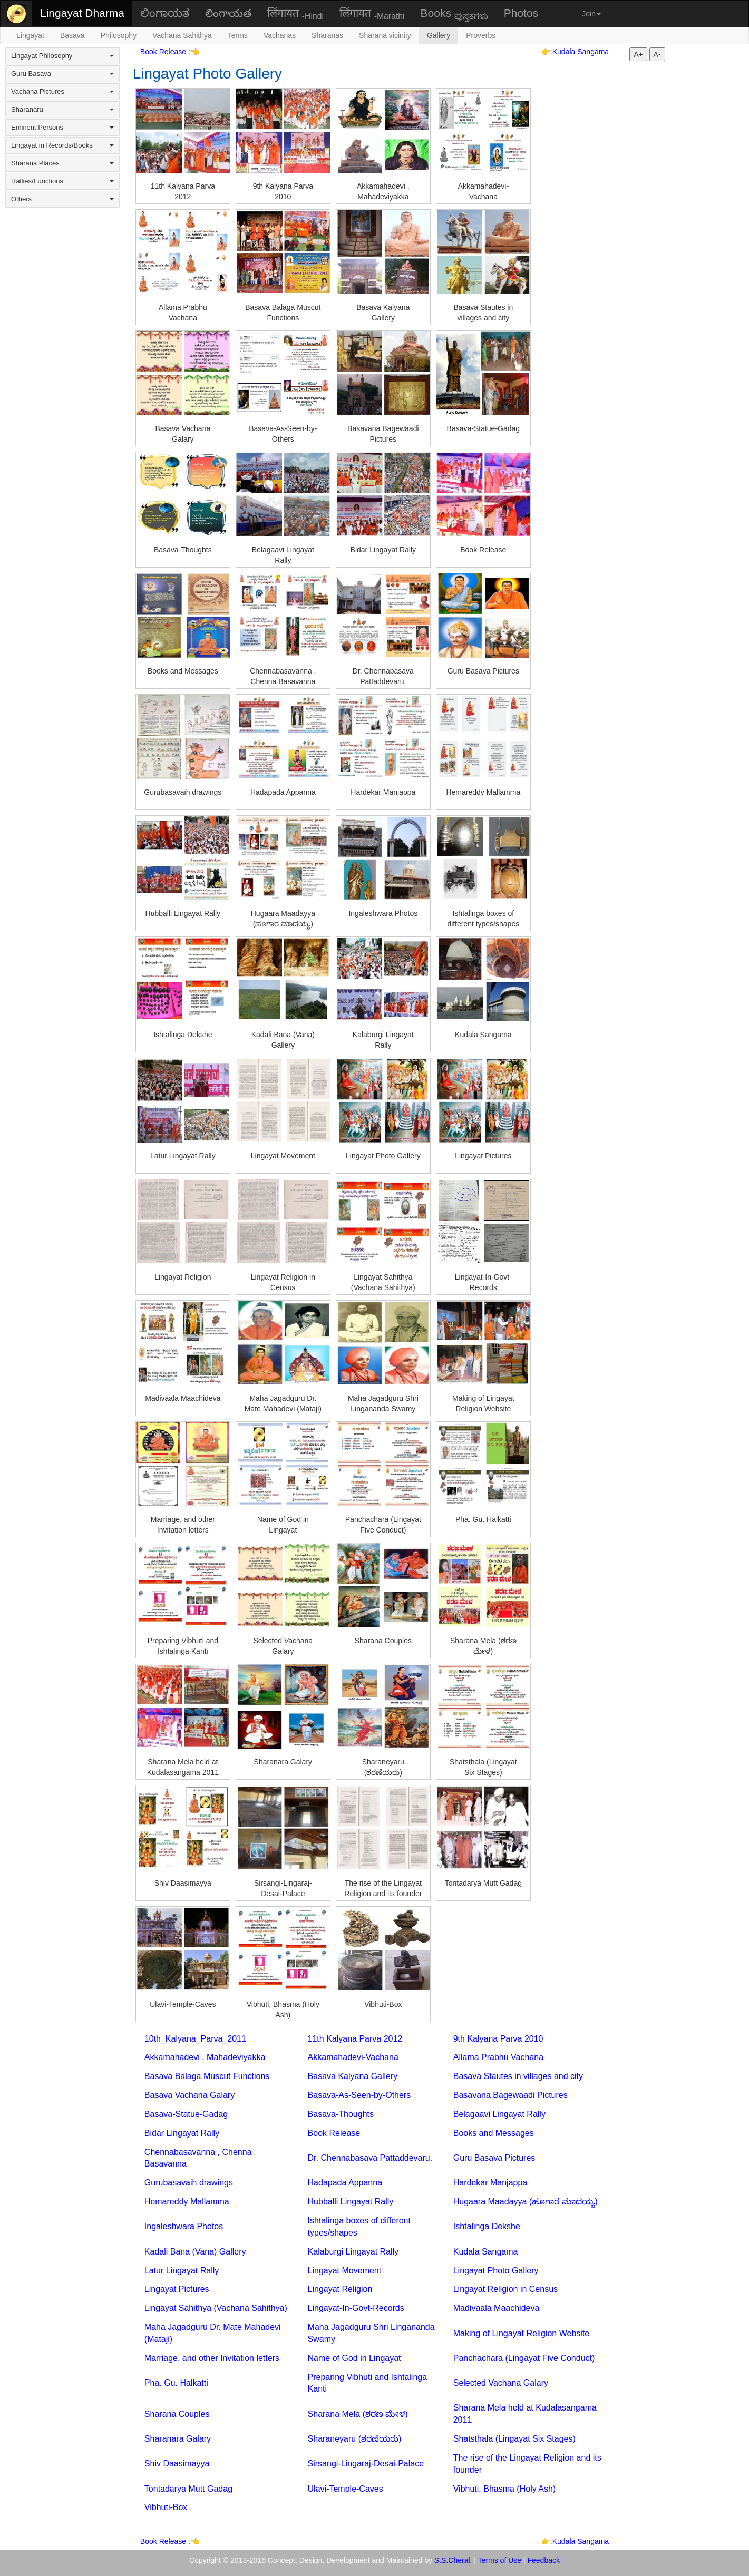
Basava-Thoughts (341, 2114)
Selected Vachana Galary (500, 2382)
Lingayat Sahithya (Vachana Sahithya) (215, 2308)
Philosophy (119, 35)
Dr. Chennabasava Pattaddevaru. (370, 2157)
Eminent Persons (62, 127)
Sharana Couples (177, 2413)
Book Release (164, 51)
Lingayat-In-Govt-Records (356, 2308)
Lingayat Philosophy (62, 56)
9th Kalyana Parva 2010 (498, 2038)
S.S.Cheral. (453, 2560)
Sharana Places (62, 163)
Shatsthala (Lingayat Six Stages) (514, 2438)
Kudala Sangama (580, 51)
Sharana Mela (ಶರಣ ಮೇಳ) (358, 2413)
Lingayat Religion (340, 2289)
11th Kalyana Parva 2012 (355, 2038)
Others (62, 199)
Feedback (544, 2560)
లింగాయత (228, 13)
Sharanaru (62, 109)
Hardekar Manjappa (490, 2182)
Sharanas (327, 35)
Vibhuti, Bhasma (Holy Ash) (504, 2488)
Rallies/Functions (62, 181)
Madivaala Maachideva (496, 2308)
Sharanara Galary (177, 2438)
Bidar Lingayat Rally (181, 2133)
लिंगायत (295, 14)
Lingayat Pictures (176, 2289)
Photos (521, 13)
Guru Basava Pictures (494, 2157)
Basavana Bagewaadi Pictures (510, 2095)
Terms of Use (499, 2560)
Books (454, 14)
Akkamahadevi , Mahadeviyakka (204, 2057)
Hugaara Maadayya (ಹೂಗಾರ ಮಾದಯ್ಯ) (525, 2201)
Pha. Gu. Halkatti (176, 2382)
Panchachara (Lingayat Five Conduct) (524, 2358)
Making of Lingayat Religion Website (521, 2333)
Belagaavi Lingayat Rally (499, 2114)
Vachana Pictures (62, 91)
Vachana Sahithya (182, 35)
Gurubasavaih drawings (188, 2182)
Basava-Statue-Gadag (186, 2114)
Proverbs (480, 35)
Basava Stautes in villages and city (518, 2076)
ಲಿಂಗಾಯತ (164, 13)
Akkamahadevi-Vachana (353, 2057)
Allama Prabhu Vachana (498, 2057)
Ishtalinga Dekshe (486, 2226)
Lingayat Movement (345, 2270)
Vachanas (280, 35)
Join (591, 13)
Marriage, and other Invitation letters (211, 2358)
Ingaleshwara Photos (183, 2226)
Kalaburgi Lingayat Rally (353, 2251)
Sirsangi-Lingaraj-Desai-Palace (366, 2463)
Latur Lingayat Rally (181, 2270)
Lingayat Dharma (82, 13)
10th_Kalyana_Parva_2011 (195, 2038)
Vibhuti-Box (166, 2507)
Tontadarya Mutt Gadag (188, 2488)
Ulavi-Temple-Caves (345, 2488)
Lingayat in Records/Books (62, 145)
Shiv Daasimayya (177, 2463)
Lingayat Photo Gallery (496, 2270)
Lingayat (30, 35)
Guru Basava (62, 73)
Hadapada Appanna (345, 2182)
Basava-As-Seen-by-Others (359, 2095)
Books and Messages (493, 2133)
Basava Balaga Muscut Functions (206, 2076)
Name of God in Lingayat (354, 2358)
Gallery (438, 35)
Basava (72, 35)
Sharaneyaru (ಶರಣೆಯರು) (355, 2438)
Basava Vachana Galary (189, 2095)
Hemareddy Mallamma (186, 2201)
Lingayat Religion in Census (505, 2289)
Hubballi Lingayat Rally (351, 2201)
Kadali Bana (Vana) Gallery (195, 2251)
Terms (238, 35)
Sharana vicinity (385, 35)
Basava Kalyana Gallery (353, 2076)
